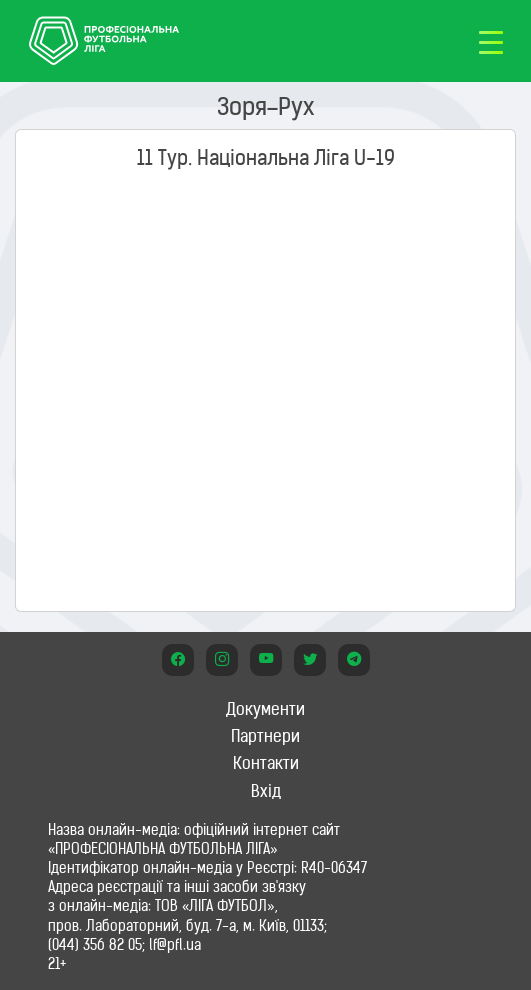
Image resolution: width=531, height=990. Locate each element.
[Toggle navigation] (491, 41)
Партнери (265, 736)
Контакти (266, 763)
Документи (265, 709)
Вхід (266, 791)
